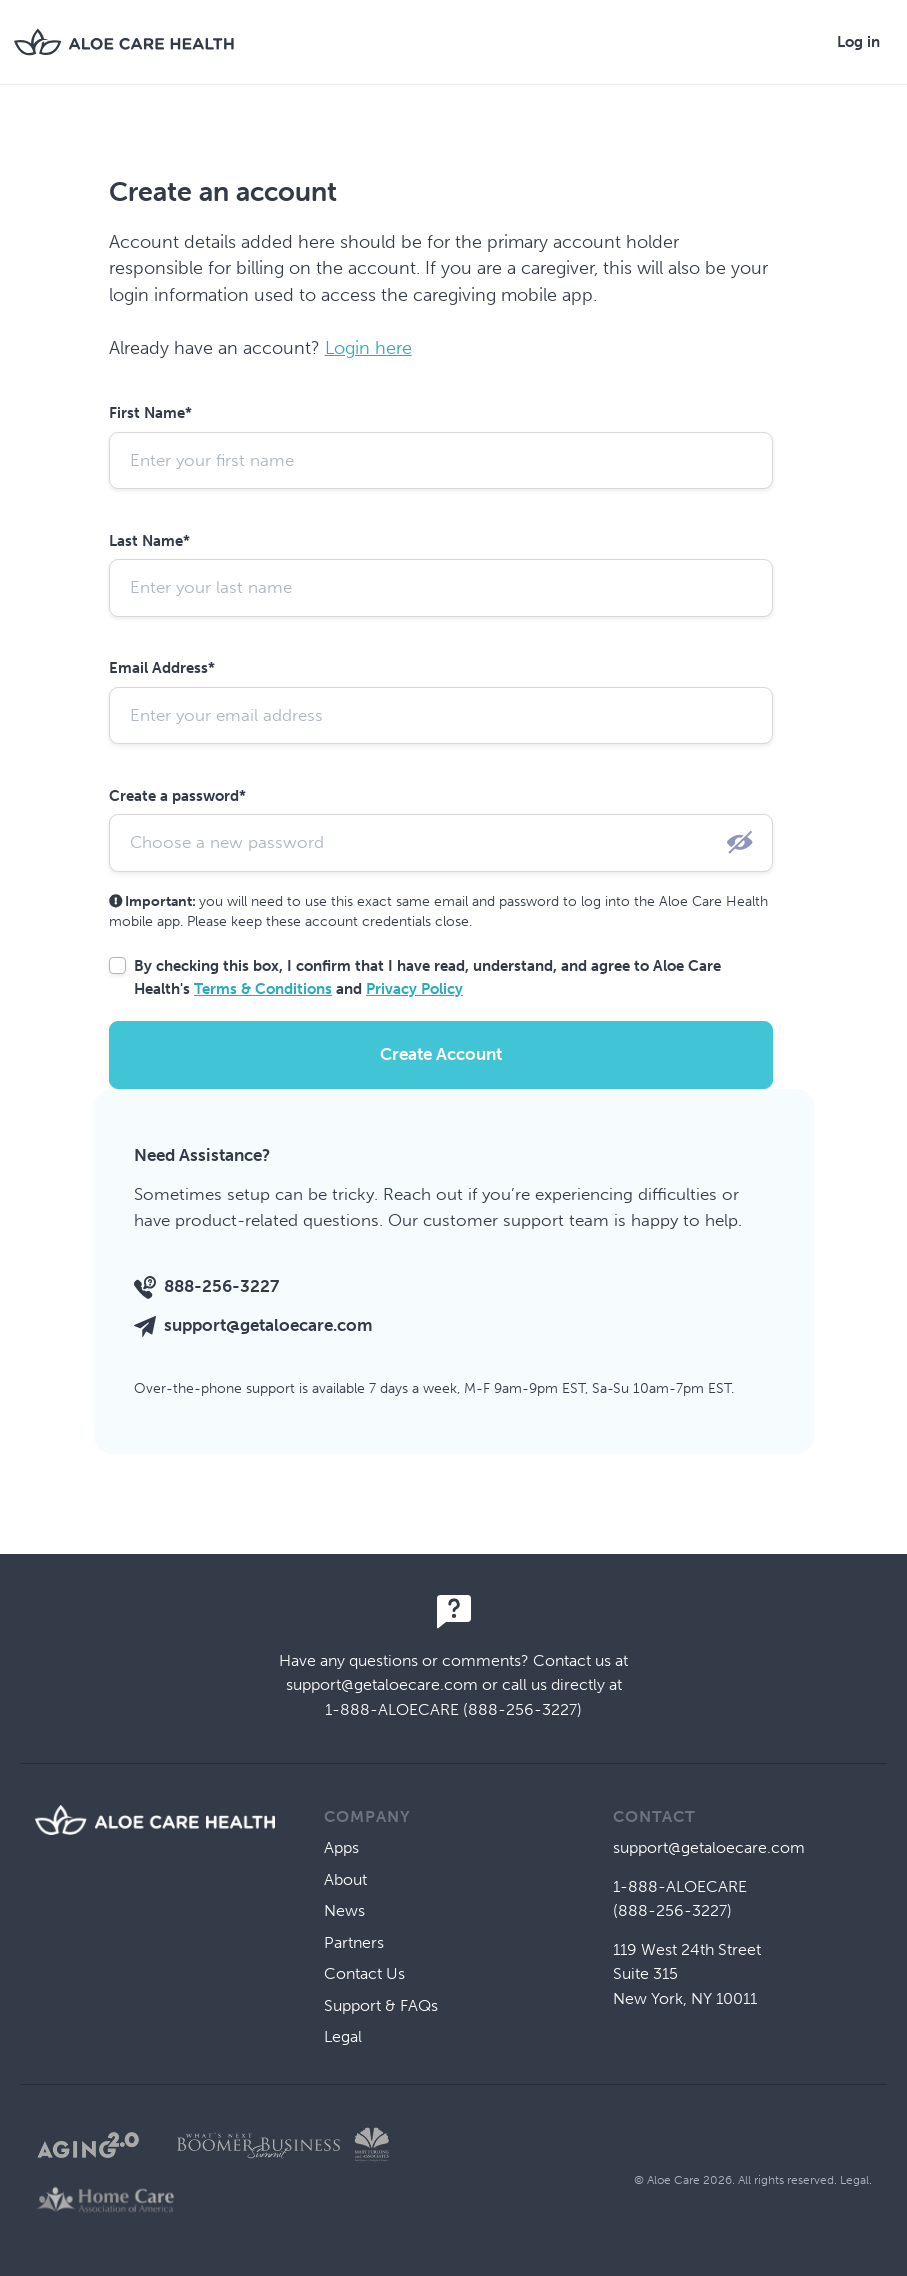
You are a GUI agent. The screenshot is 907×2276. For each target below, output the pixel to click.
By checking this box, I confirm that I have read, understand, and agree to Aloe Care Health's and (427, 977)
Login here (368, 348)
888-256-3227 (221, 1286)
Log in (858, 42)
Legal (343, 2036)
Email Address (162, 668)
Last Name (149, 541)
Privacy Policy (414, 989)
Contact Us (364, 1973)
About (345, 1879)
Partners (354, 1942)
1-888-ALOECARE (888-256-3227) (453, 1709)
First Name (150, 413)
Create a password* (177, 796)
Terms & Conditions (263, 989)
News (344, 1910)
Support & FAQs (381, 2005)
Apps (341, 1847)
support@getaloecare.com (268, 1325)
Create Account (441, 1054)
